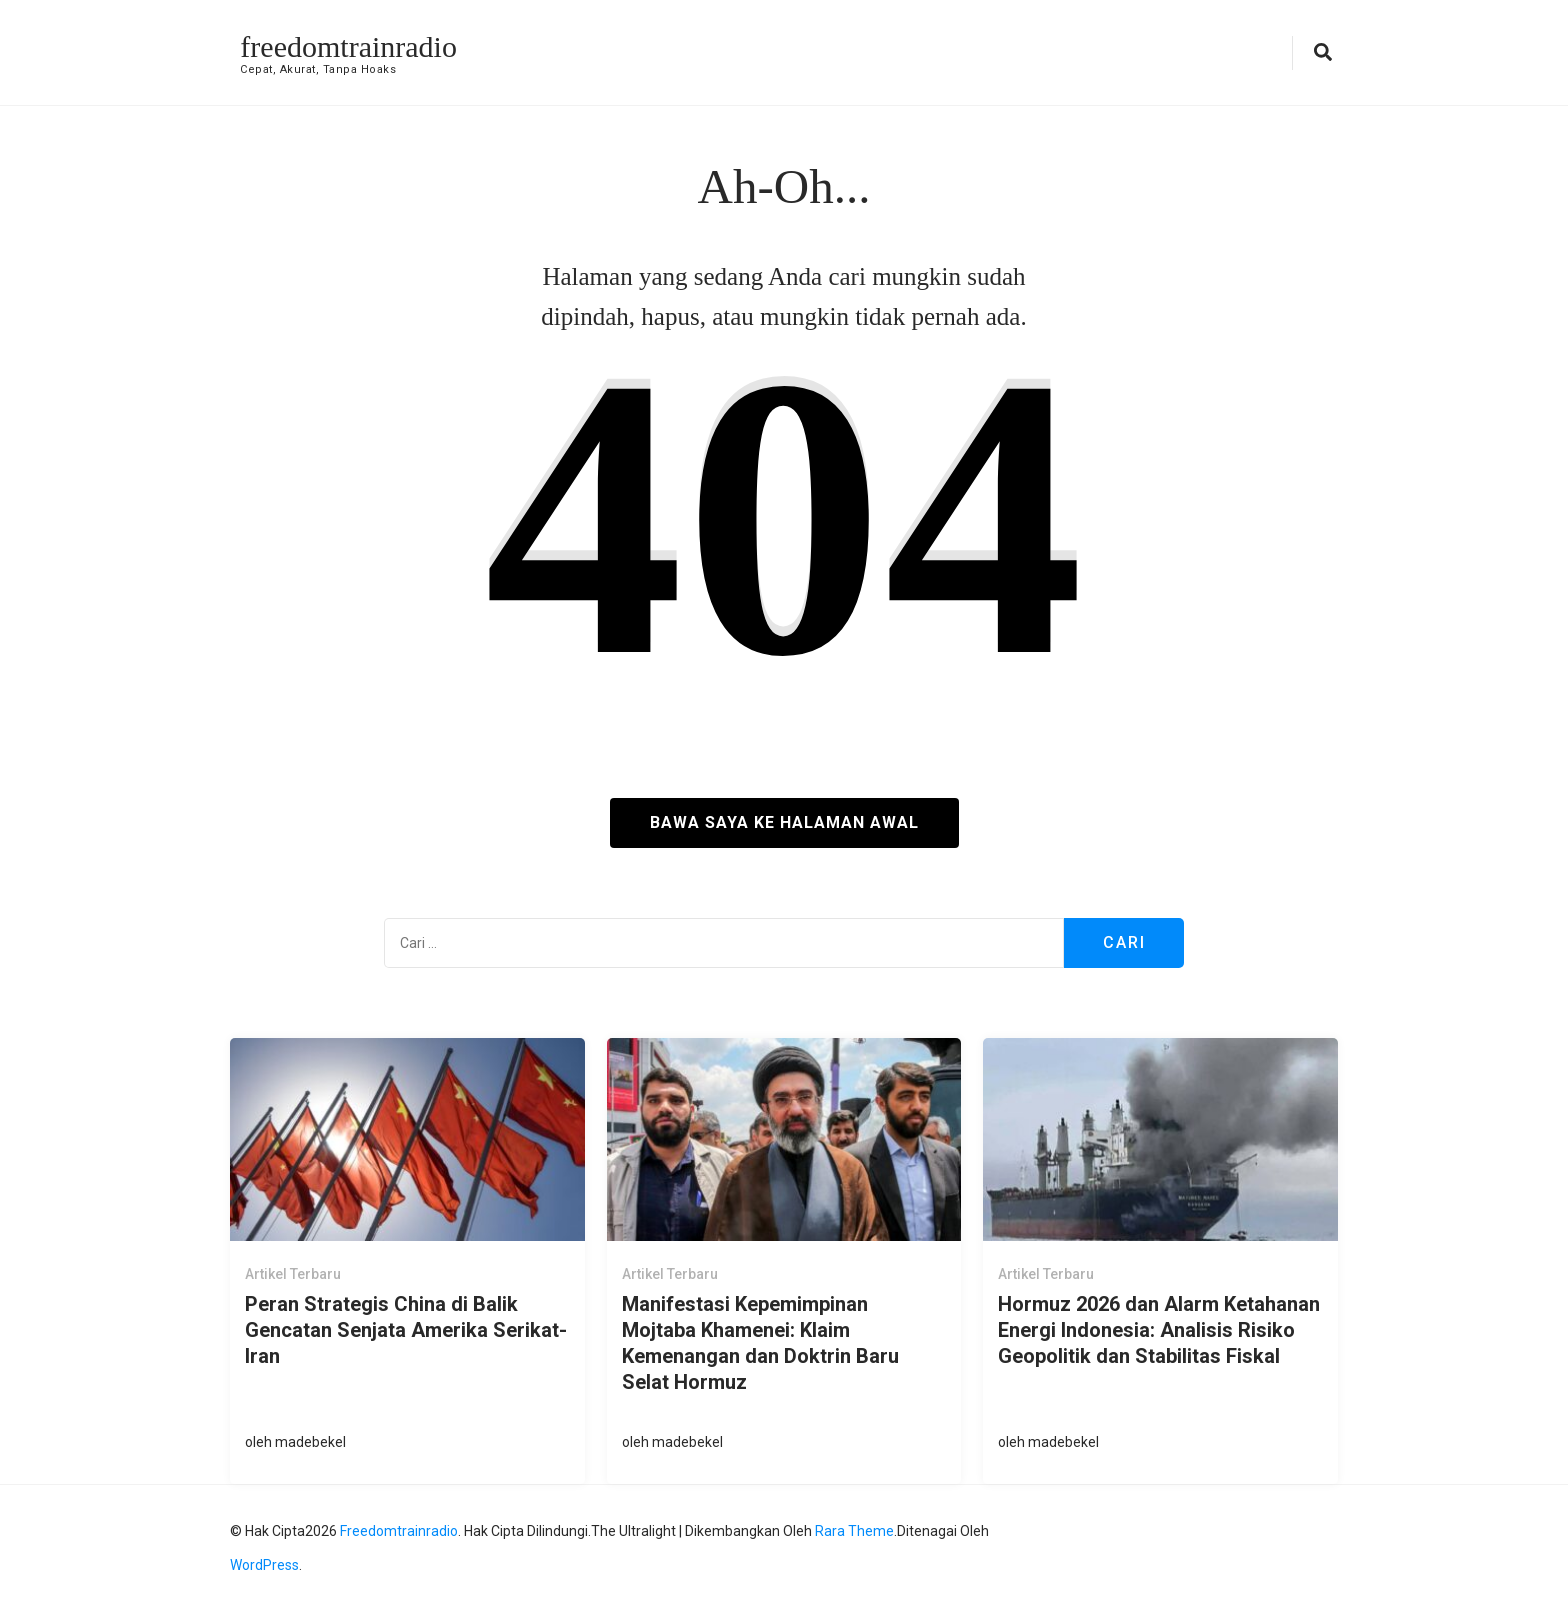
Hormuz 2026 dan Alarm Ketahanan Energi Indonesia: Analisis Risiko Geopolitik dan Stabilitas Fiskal (1159, 1330)
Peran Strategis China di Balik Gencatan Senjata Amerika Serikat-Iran (406, 1330)
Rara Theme (854, 1531)
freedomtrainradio (348, 46)
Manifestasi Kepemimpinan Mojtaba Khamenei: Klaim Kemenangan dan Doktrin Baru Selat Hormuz (760, 1343)
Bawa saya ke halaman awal (784, 822)
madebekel (310, 1442)
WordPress (264, 1565)
